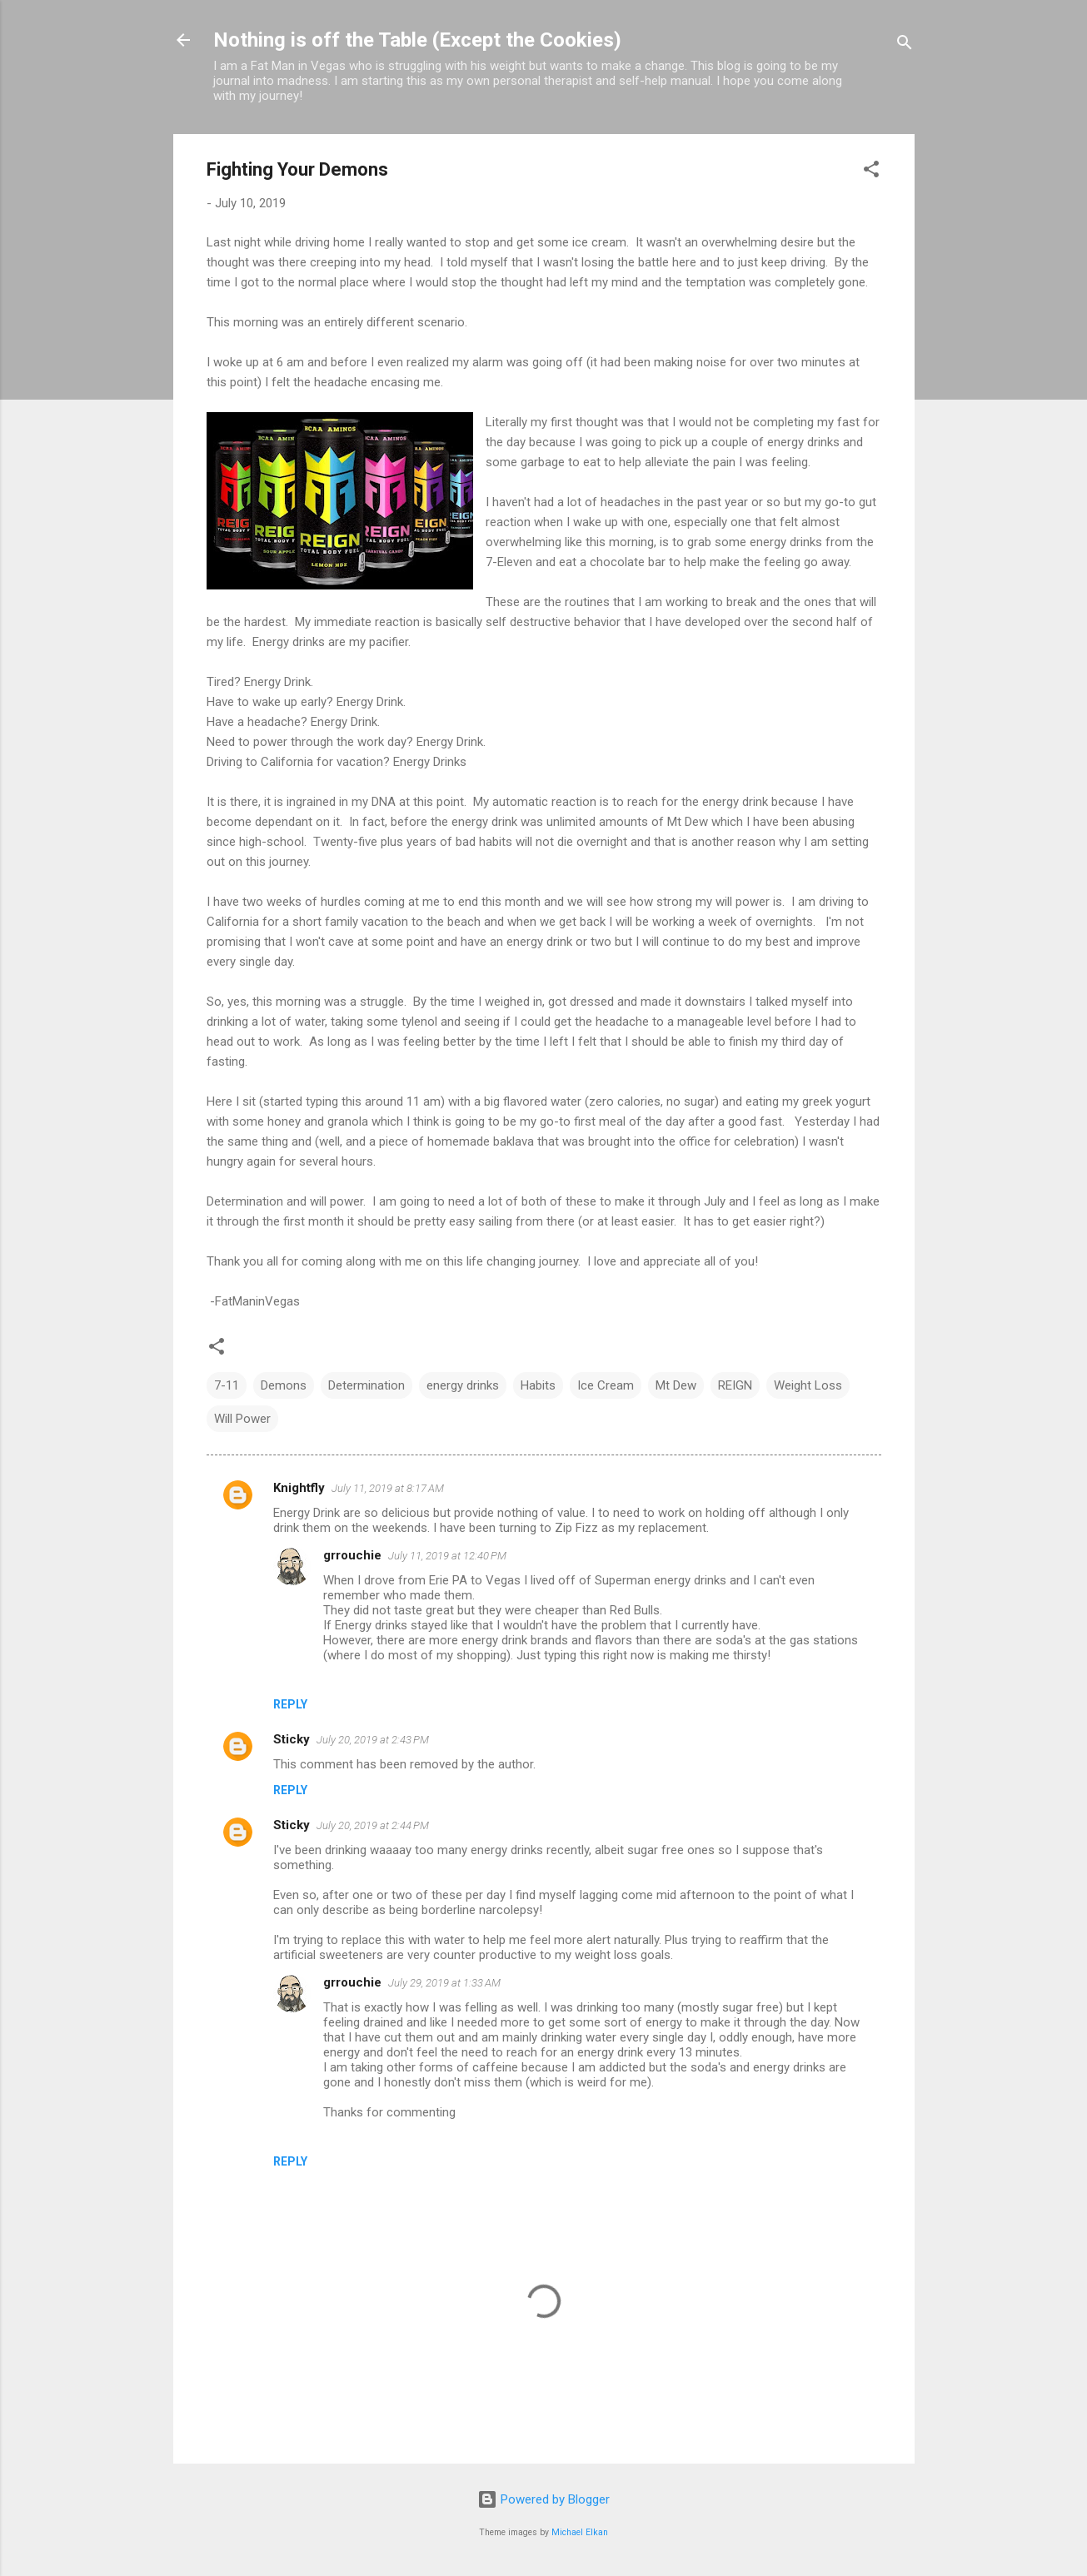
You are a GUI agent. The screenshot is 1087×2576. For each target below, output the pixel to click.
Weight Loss (808, 1385)
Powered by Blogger (543, 2499)
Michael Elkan (579, 2532)
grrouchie (352, 1555)
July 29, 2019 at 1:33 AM (444, 1983)
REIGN (735, 1385)
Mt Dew (676, 1385)
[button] (871, 172)
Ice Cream (605, 1385)
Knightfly (299, 1487)
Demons (284, 1385)
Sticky (291, 1739)
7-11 (226, 1385)
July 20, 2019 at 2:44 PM (373, 1825)
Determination (366, 1385)
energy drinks (462, 1385)
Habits (538, 1385)
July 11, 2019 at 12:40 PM (447, 1555)
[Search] (905, 45)
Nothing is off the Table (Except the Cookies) (417, 40)
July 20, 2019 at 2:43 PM (373, 1739)
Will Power (242, 1418)
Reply (290, 1704)
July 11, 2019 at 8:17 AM (388, 1488)
